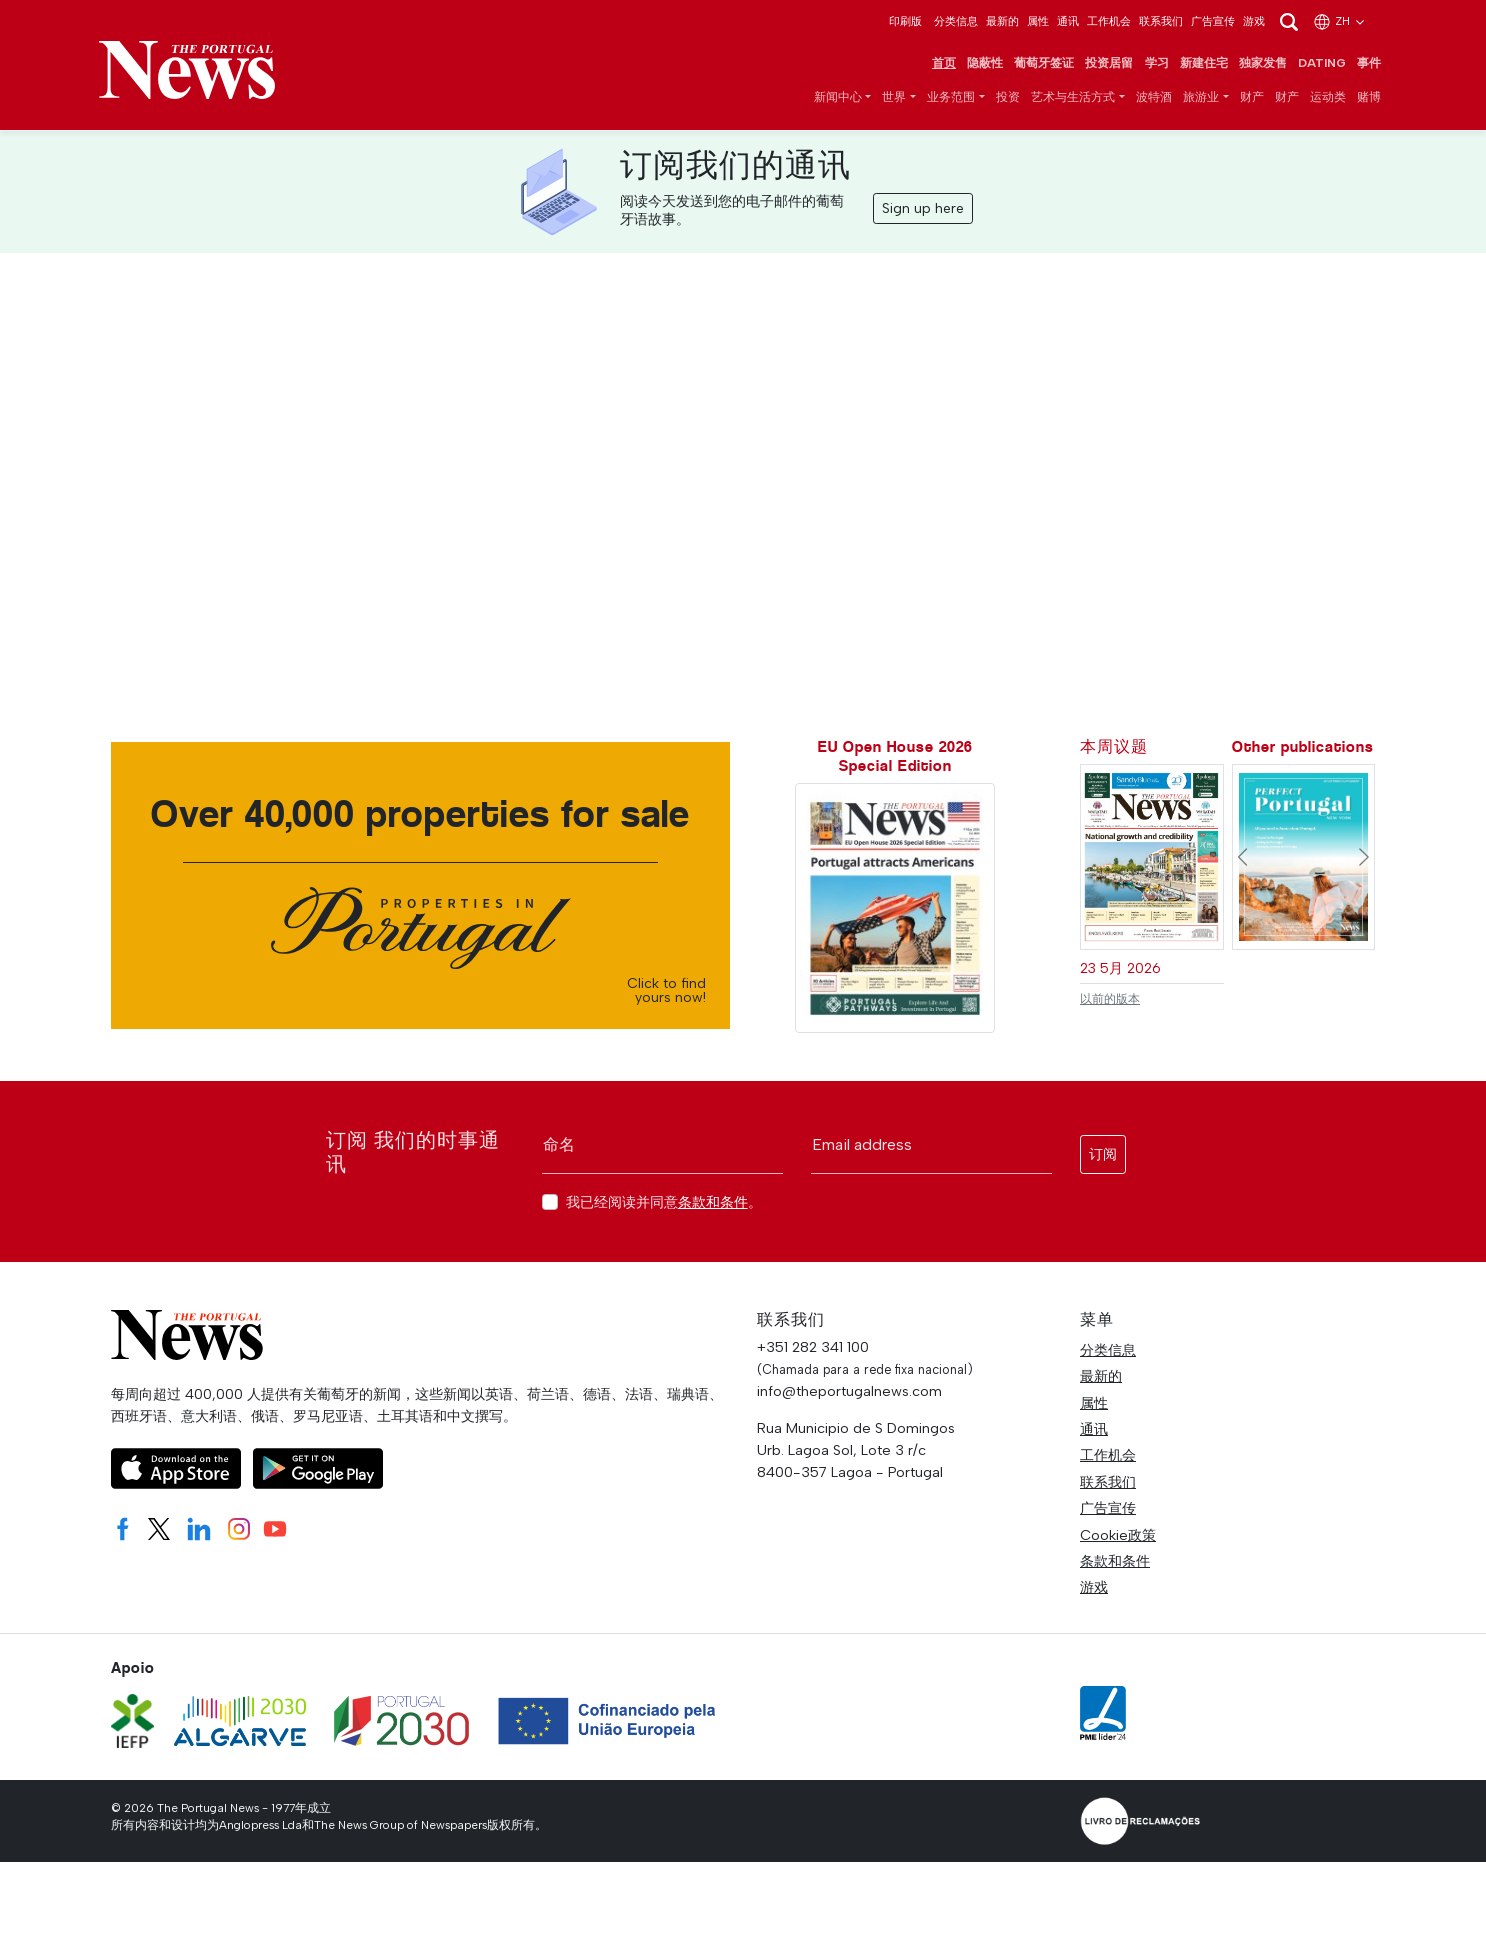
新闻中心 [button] (838, 98)
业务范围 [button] (951, 98)
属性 (1038, 21)
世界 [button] (894, 98)
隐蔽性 (985, 64)
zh (1340, 21)
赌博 (1369, 98)
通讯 (1068, 21)
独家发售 (1263, 64)
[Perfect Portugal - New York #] (1304, 856)
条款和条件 (713, 1203)
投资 (1008, 98)
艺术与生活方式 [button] (1073, 98)
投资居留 (1109, 64)
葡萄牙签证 (1044, 64)
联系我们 (1161, 21)
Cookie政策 (1118, 1536)
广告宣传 (1213, 21)
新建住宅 (1204, 64)
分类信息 (956, 21)
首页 (944, 64)
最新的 (1002, 21)
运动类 (1328, 98)
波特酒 (1154, 98)
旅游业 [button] (1201, 98)
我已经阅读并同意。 (664, 1203)
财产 (1252, 98)
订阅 (1103, 1155)
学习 (1157, 64)
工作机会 (1109, 21)
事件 (1369, 64)
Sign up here (923, 209)
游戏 (1254, 21)
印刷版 (905, 21)
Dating (1322, 64)
